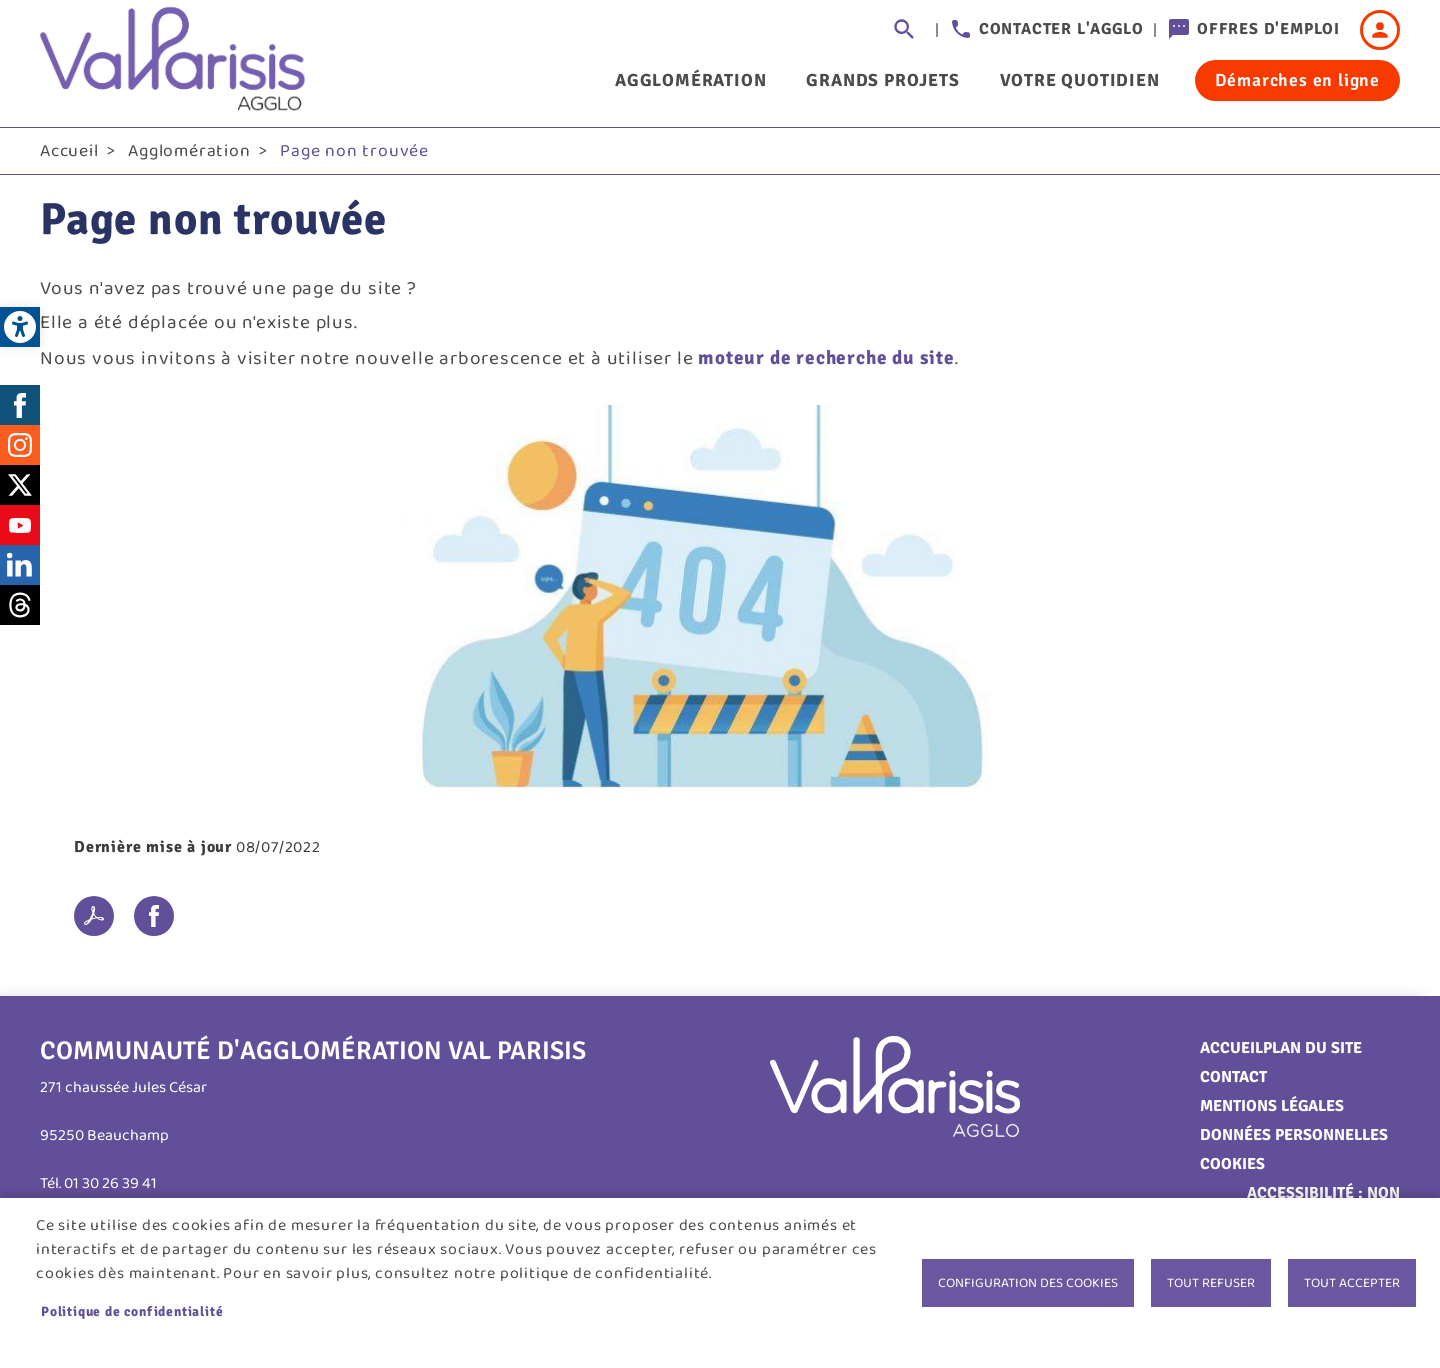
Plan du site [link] (1312, 1048)
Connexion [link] (1380, 30)
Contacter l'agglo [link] (1061, 29)
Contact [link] (1233, 1077)
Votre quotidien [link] (1080, 80)
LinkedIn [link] (20, 565)
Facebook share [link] (154, 916)
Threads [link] (20, 605)
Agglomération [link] (690, 80)
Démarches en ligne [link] (1297, 80)
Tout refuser (1211, 1283)
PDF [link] (94, 916)
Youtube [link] (20, 525)
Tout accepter (1352, 1283)
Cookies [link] (1232, 1164)
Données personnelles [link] (1294, 1135)
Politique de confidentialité (132, 1311)
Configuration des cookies (1028, 1283)
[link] (20, 327)
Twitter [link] (20, 485)
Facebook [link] (20, 405)
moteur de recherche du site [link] (826, 358)
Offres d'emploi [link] (1268, 29)
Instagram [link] (20, 445)
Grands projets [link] (882, 80)
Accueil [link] (69, 151)
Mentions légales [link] (1272, 1106)
